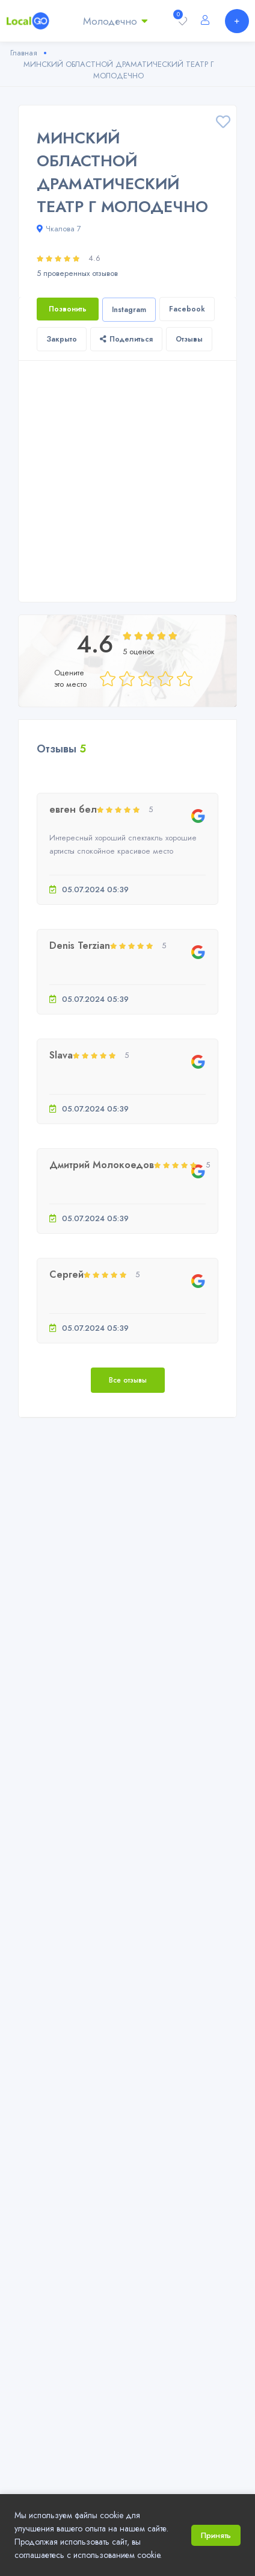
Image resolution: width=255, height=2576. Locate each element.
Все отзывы (128, 1380)
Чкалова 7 (59, 228)
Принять (216, 2535)
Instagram (129, 309)
